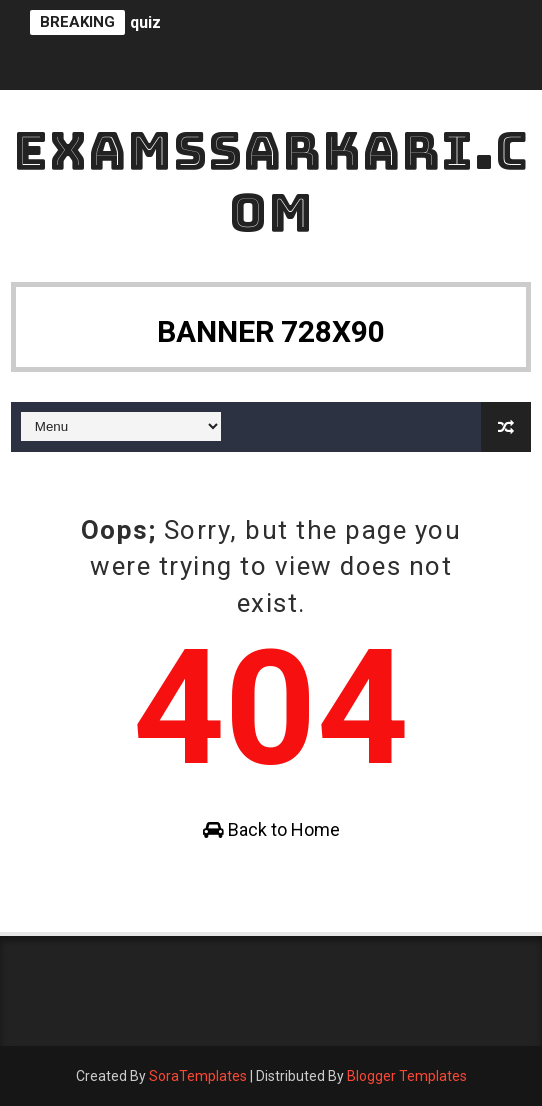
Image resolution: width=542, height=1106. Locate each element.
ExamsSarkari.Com (271, 181)
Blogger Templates (407, 1076)
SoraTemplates (198, 1076)
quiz (145, 22)
